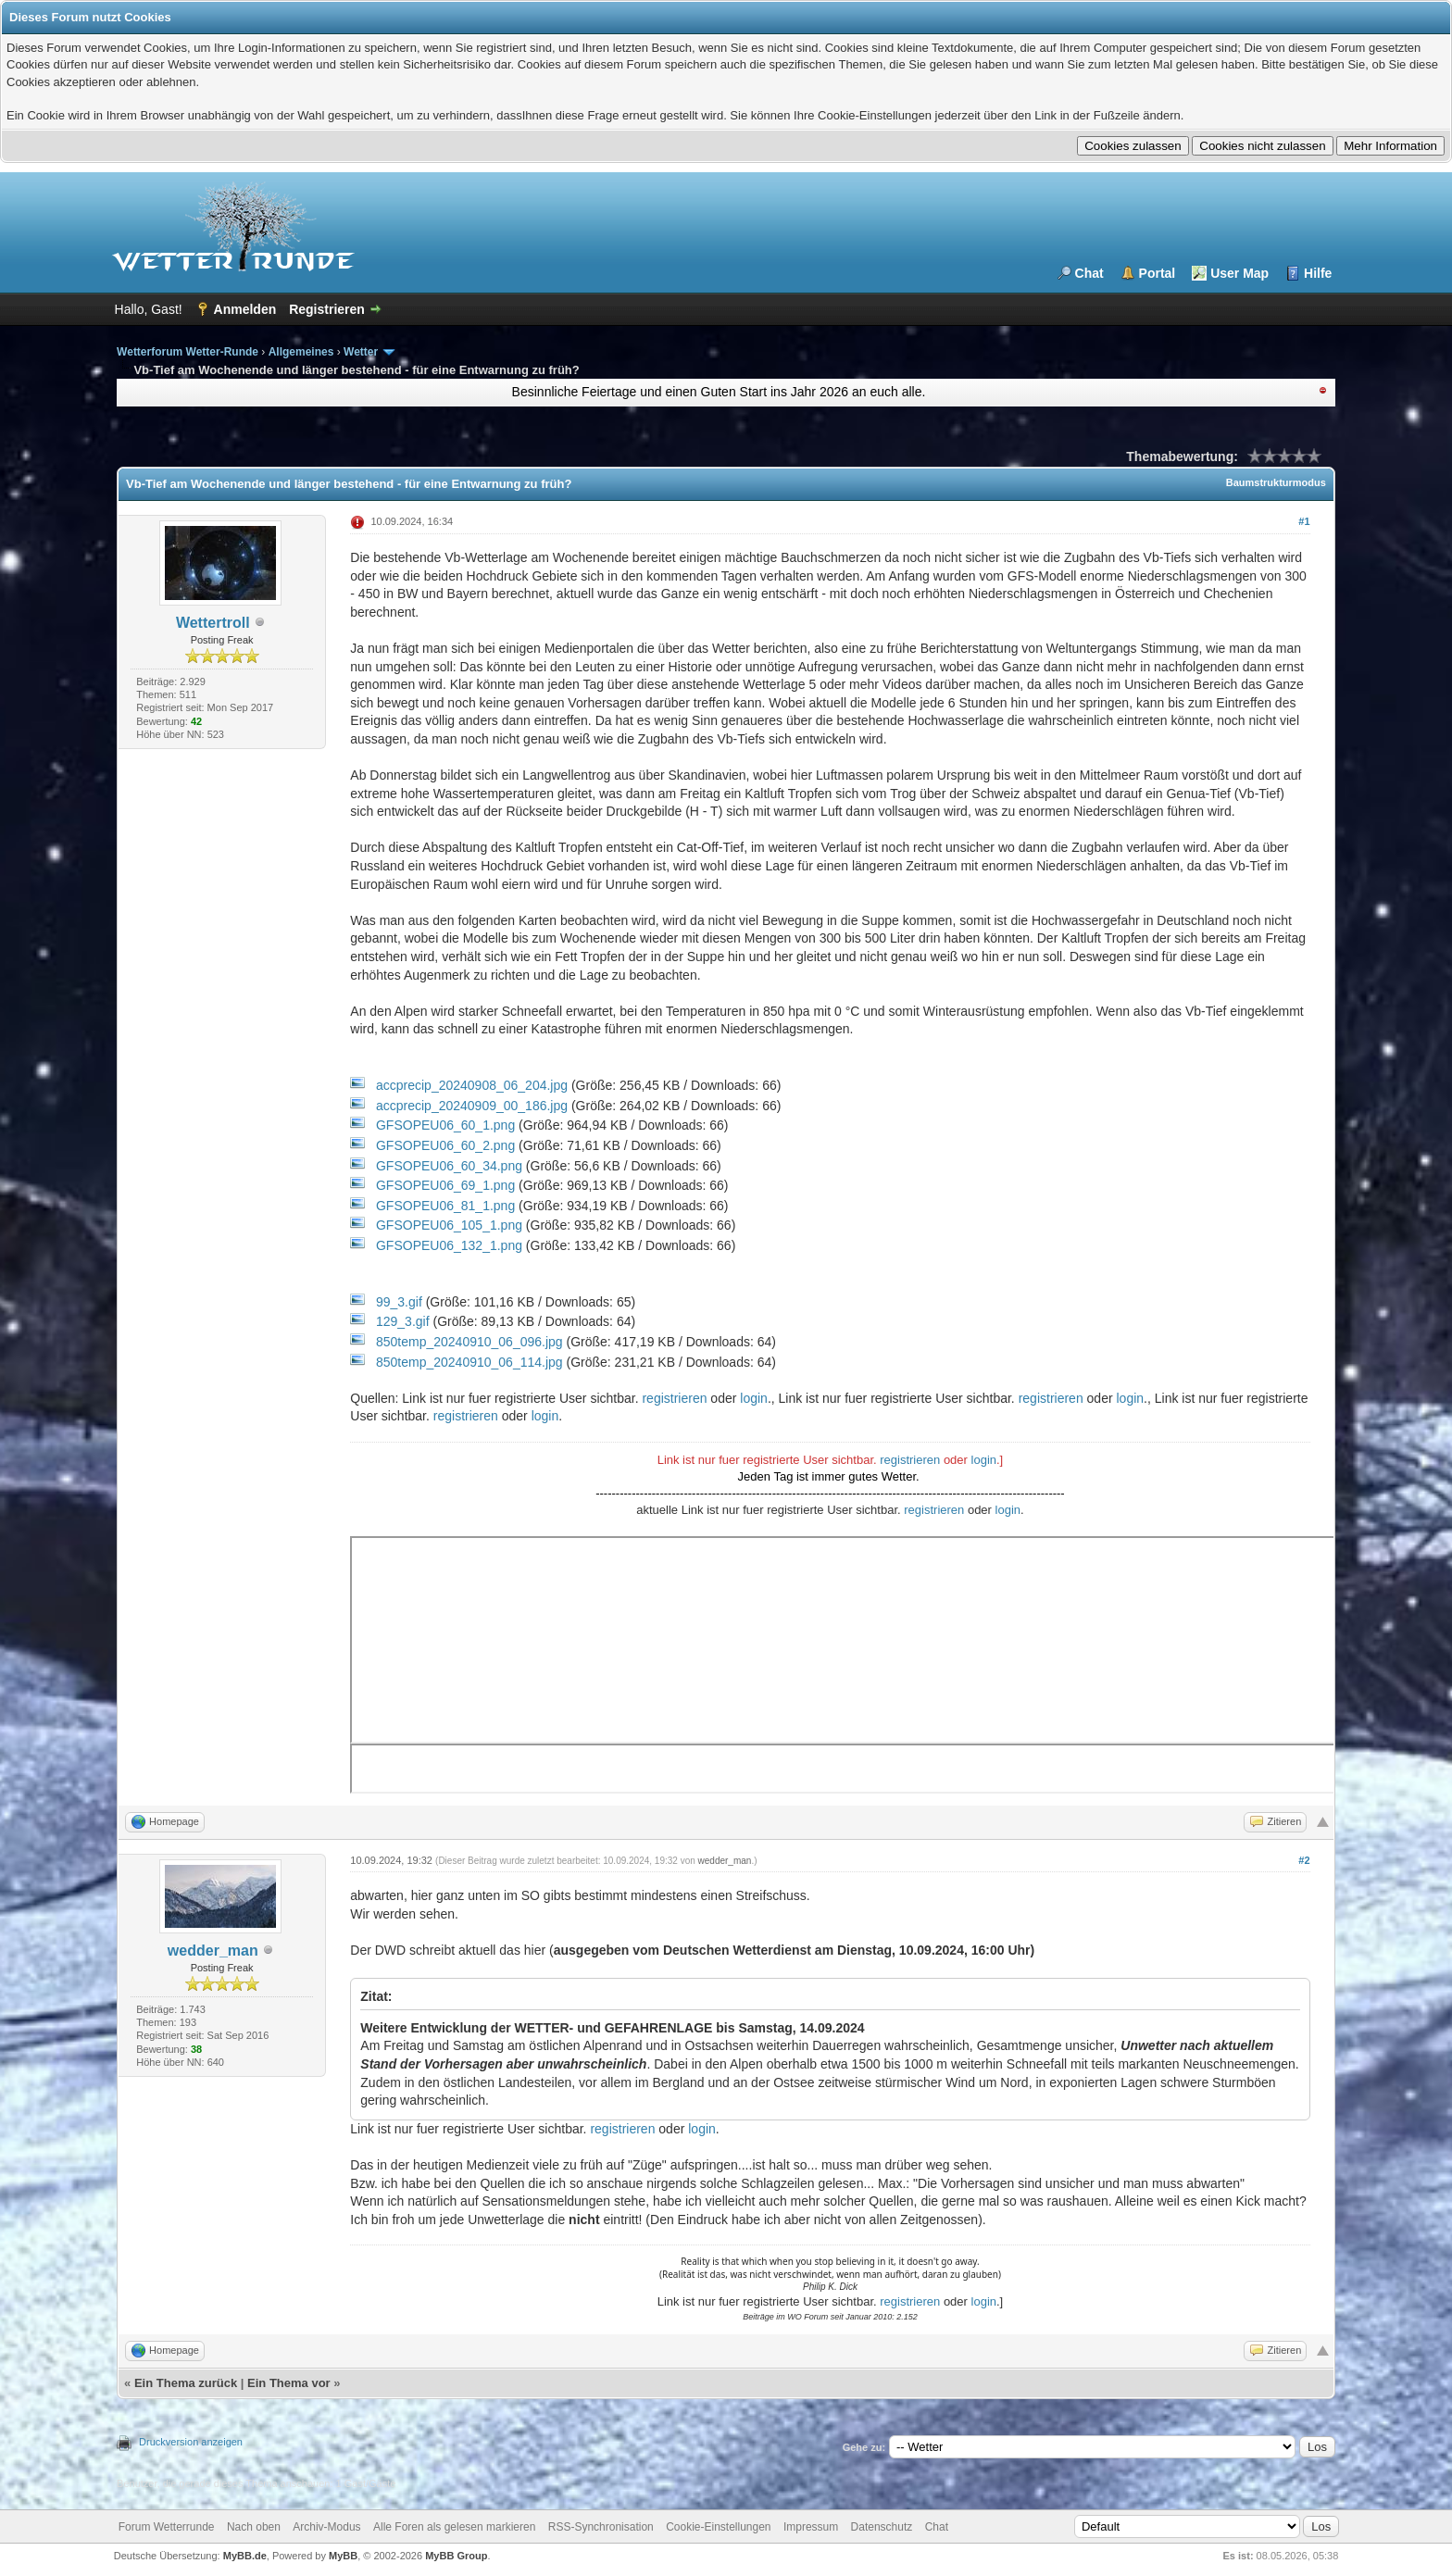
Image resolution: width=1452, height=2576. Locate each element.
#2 (1303, 1860)
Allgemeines (301, 351)
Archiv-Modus (326, 2526)
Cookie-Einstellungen (718, 2526)
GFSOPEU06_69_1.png (445, 1185)
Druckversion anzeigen (191, 2441)
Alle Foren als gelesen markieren (454, 2526)
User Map (1239, 273)
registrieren (674, 1398)
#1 (1303, 521)
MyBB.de (245, 2555)
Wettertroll (213, 623)
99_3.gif (399, 1301)
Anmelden (245, 309)
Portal (1157, 273)
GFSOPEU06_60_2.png (445, 1145)
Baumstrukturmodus (1276, 482)
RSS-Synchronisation (601, 2526)
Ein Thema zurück (185, 2383)
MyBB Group (456, 2555)
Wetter (361, 351)
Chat (1089, 273)
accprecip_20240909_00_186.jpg (472, 1105)
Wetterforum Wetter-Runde (187, 351)
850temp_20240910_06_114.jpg (469, 1362)
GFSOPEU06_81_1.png (445, 1205)
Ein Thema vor (289, 2383)
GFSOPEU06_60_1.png (445, 1125)
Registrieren (327, 309)
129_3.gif (403, 1321)
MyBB (343, 2555)
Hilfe (1318, 273)
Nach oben (254, 2526)
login (754, 1398)
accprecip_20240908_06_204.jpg (472, 1085)
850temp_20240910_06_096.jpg (469, 1341)
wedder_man (213, 1950)
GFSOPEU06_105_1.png (449, 1225)
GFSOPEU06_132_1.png (449, 1245)
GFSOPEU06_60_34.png (449, 1165)
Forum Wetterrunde (167, 2526)
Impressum (810, 2526)
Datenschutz (882, 2526)
